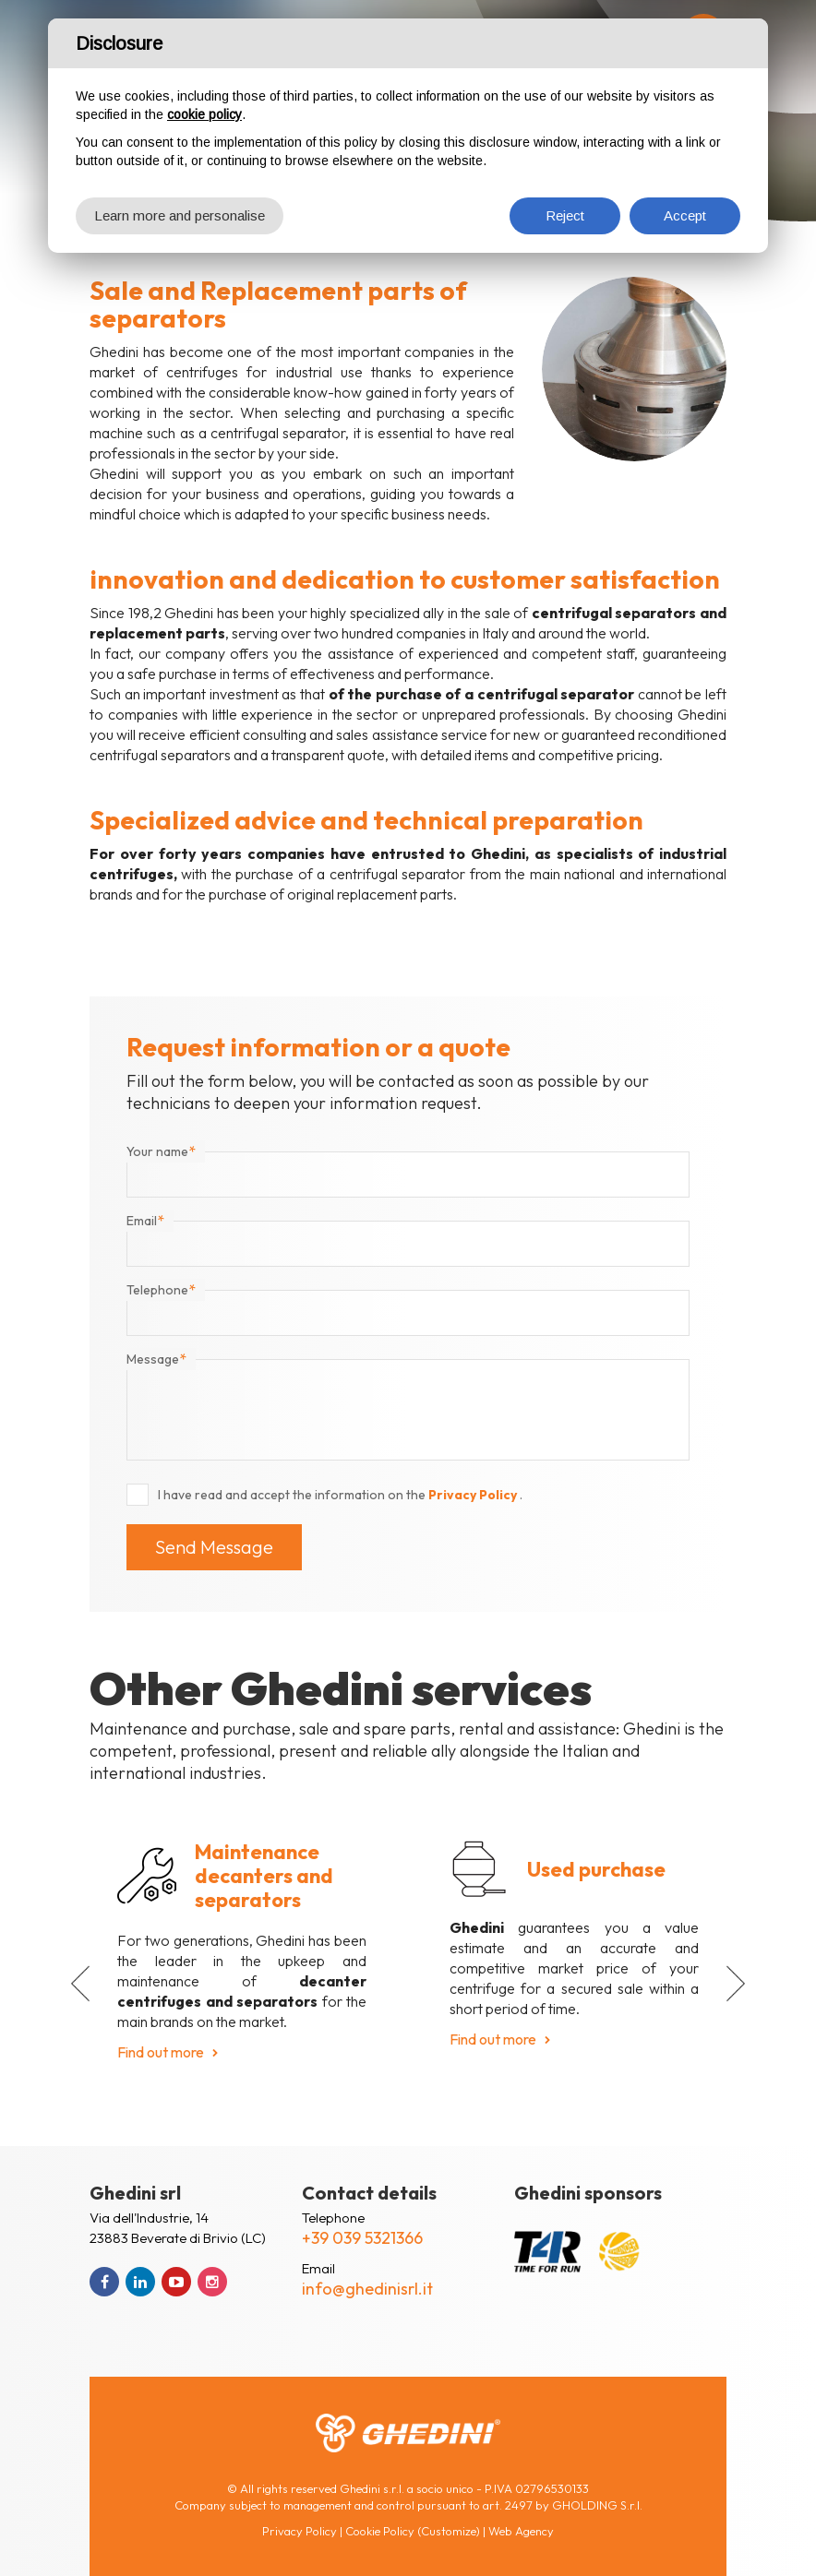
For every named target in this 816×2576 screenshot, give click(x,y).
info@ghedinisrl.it (367, 2288)
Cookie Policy (379, 2530)
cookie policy (204, 114)
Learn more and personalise (179, 215)
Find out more (160, 2052)
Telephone (161, 1290)
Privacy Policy (474, 1494)
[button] (80, 1983)
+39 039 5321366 (362, 2237)
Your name (161, 1151)
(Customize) (448, 2530)
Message (156, 1359)
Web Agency (521, 2530)
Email (145, 1221)
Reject (565, 215)
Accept (685, 215)
